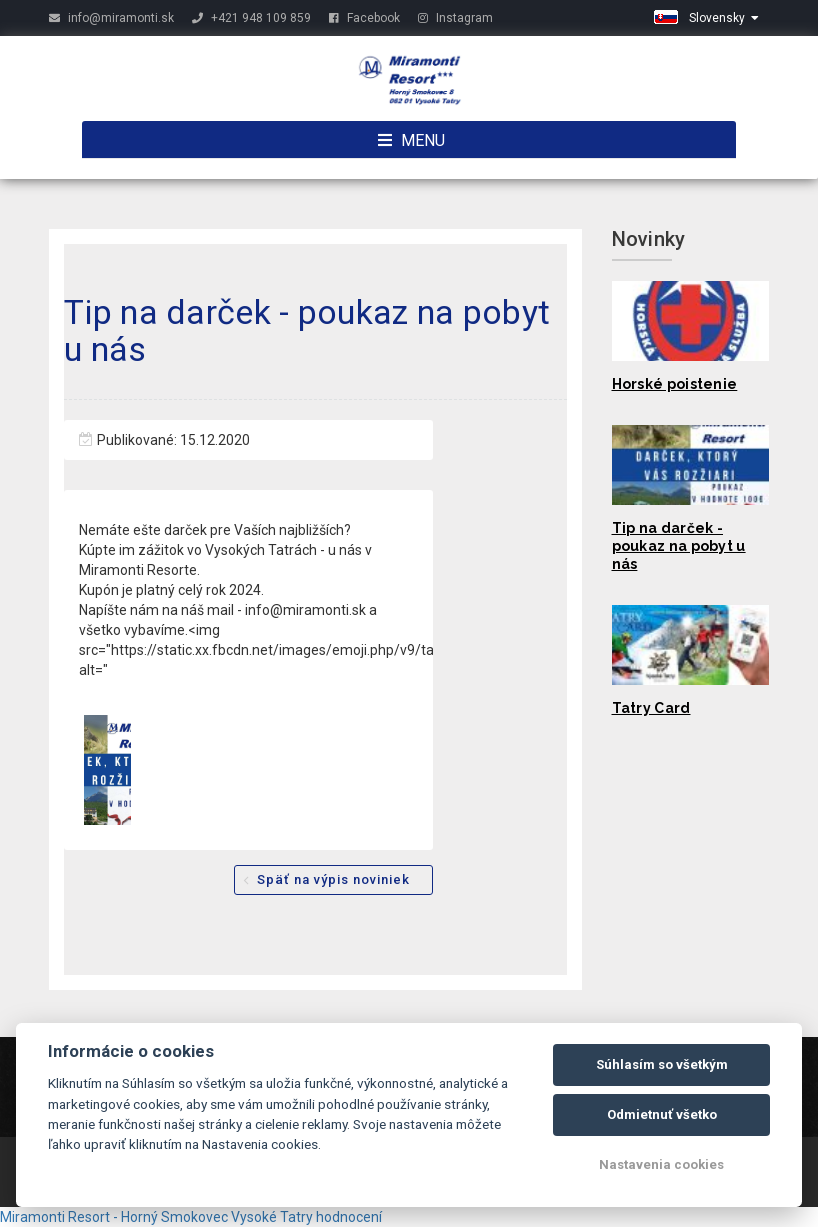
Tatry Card (651, 708)
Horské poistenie (675, 384)
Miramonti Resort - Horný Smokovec (114, 1217)
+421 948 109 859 (251, 18)
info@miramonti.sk (111, 18)
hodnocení (349, 1217)
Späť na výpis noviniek (333, 879)
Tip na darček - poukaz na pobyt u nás (679, 546)
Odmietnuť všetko (662, 1114)
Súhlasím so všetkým (662, 1064)
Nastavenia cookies (661, 1164)
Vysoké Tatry (272, 1217)
